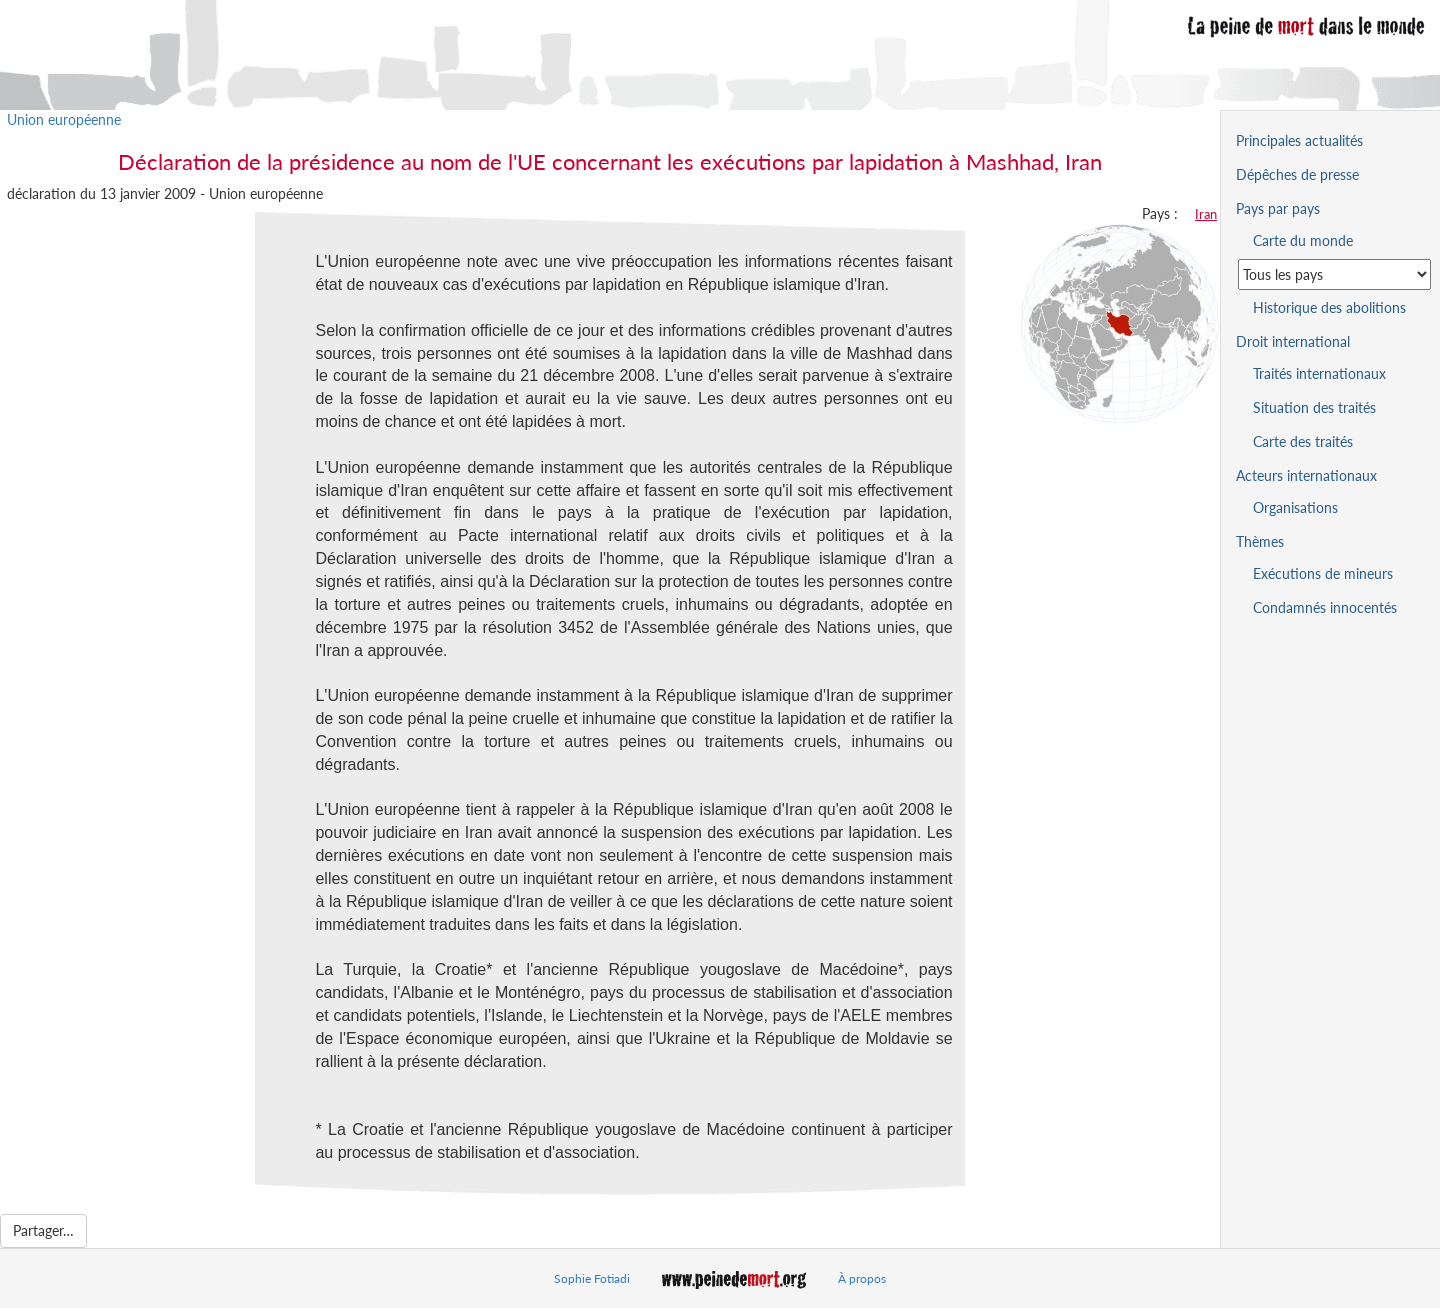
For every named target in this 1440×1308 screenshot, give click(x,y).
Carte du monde (1303, 240)
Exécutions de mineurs (1323, 573)
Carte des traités (1303, 441)
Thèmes (1260, 541)
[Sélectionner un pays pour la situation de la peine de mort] (1334, 274)
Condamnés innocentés (1325, 607)
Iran (1206, 214)
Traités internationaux (1319, 373)
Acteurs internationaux (1306, 475)
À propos (862, 1278)
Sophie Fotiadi (592, 1278)
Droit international (1293, 341)
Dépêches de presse (1297, 174)
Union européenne (64, 119)
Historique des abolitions (1329, 307)
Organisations (1295, 507)
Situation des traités (1314, 407)
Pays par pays (1278, 208)
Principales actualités (1299, 140)
